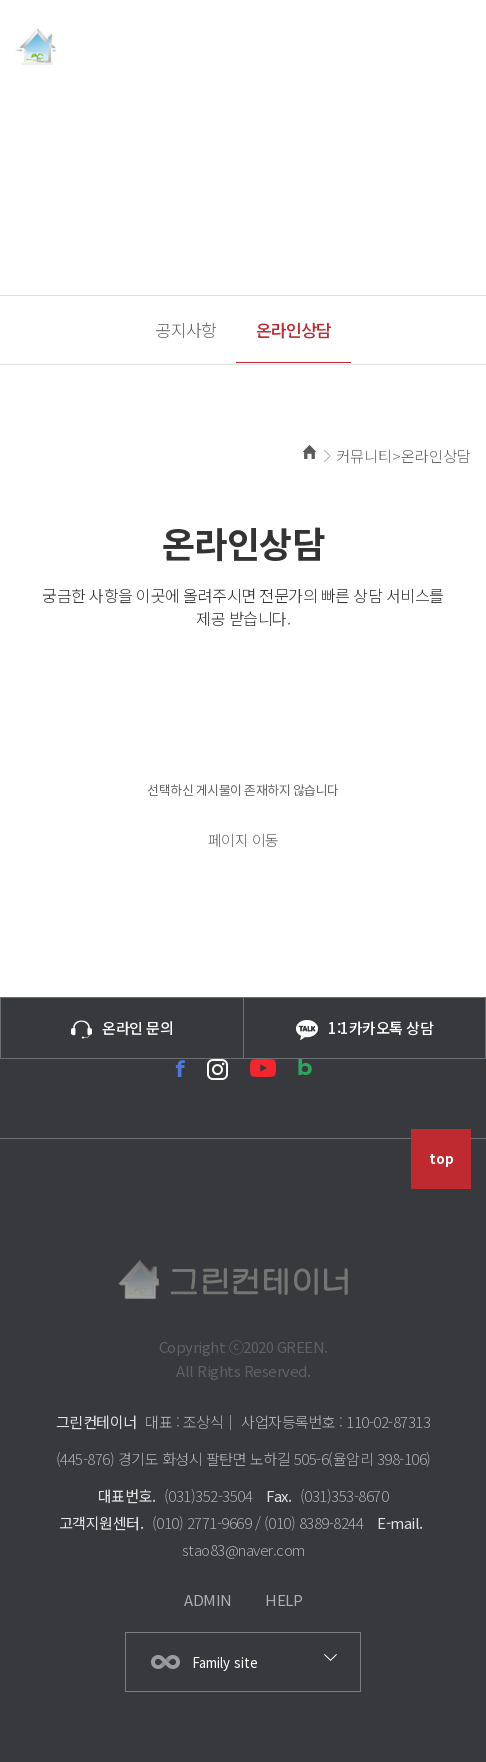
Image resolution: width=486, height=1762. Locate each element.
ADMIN (208, 1599)
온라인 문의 (122, 1028)
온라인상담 (293, 329)
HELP (283, 1599)
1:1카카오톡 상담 (364, 1028)
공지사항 (186, 329)
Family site (225, 1662)
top (441, 1158)
